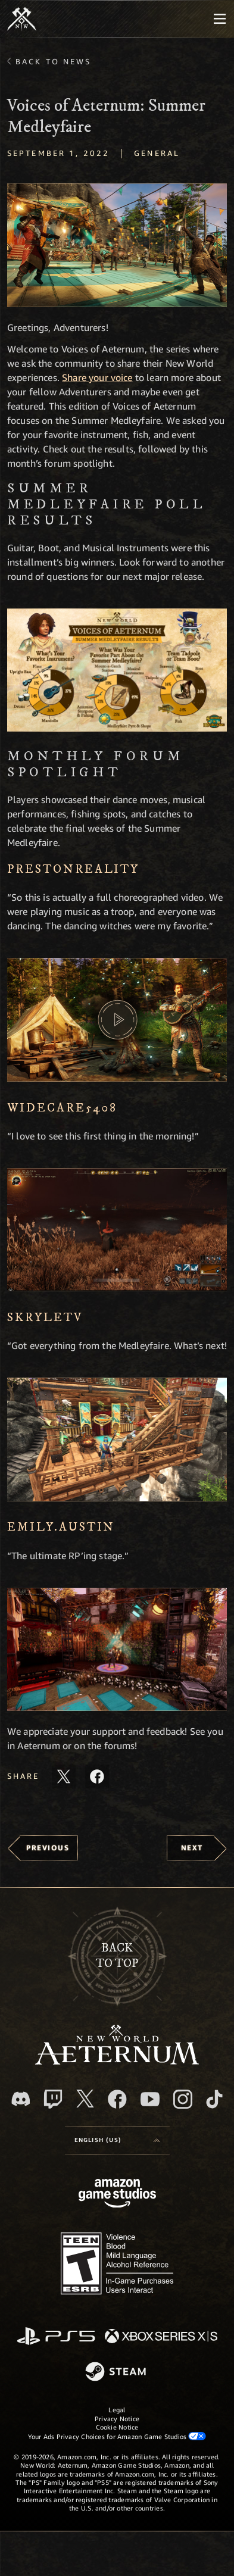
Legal (116, 2409)
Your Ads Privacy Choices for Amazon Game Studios (117, 2436)
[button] (117, 245)
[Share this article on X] (64, 1776)
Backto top (117, 1956)
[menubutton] (219, 19)
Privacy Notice (117, 2418)
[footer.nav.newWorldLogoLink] (117, 2061)
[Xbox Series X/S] (161, 2337)
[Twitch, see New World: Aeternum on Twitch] (53, 2099)
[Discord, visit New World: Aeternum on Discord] (20, 2098)
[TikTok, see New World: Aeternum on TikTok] (214, 2099)
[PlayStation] (56, 2337)
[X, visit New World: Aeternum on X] (85, 2098)
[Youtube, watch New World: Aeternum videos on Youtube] (150, 2099)
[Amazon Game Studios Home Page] (117, 2194)
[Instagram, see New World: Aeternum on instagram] (182, 2099)
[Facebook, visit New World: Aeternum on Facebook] (117, 2099)
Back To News (53, 61)
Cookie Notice (117, 2427)
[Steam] (117, 2372)
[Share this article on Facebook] (97, 1776)
